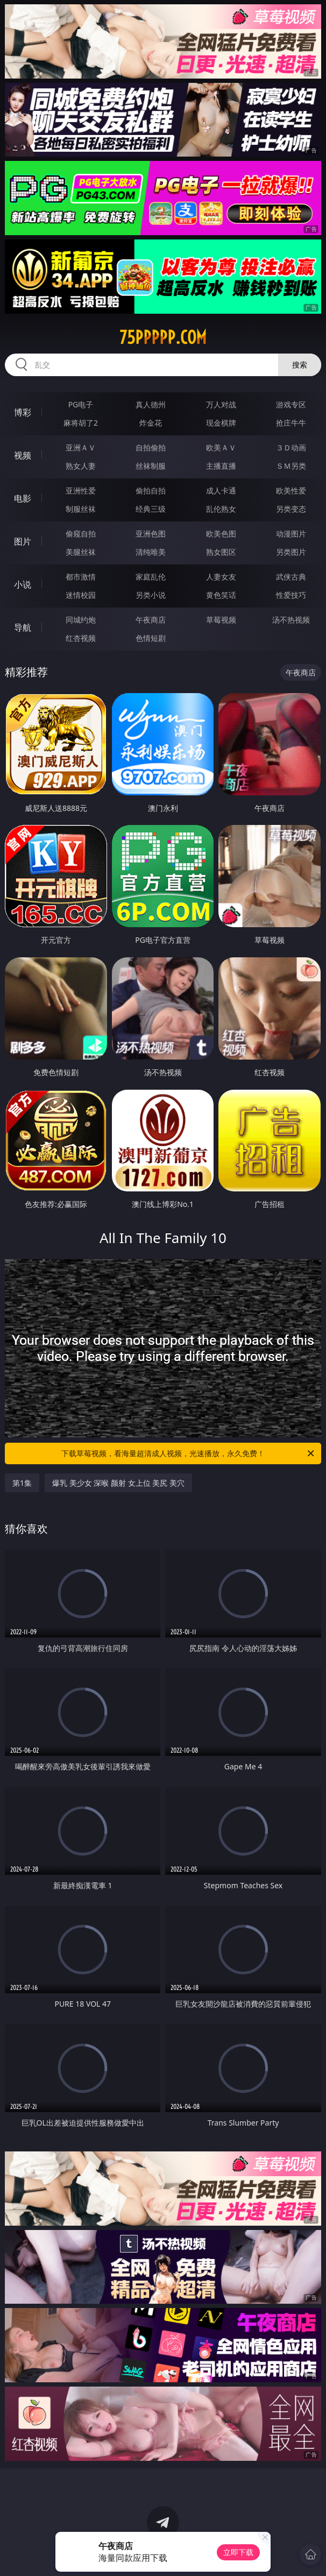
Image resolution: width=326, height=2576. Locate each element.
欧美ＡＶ (221, 447)
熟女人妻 (81, 466)
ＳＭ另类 (291, 466)
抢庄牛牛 (291, 423)
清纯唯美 (151, 552)
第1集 (22, 1483)
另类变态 (291, 509)
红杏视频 (81, 638)
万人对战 (221, 404)
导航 (22, 627)
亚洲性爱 (81, 490)
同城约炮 (81, 620)
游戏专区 (291, 404)
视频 (22, 455)
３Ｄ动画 (291, 447)
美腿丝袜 (81, 552)
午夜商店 (151, 620)
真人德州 (151, 404)
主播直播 (221, 466)
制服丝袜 (81, 509)
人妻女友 (221, 576)
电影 (22, 498)
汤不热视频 (291, 620)
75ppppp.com (163, 337)
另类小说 (151, 595)
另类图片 (291, 552)
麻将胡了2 (80, 423)
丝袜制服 (151, 466)
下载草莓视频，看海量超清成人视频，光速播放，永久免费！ (188, 1453)
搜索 (299, 364)
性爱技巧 (291, 595)
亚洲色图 (151, 533)
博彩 (22, 412)
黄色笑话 (221, 595)
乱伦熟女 (221, 509)
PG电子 (81, 404)
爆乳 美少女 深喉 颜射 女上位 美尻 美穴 (118, 1483)
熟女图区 (221, 552)
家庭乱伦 (151, 576)
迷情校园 (81, 595)
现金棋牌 (221, 423)
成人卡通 (221, 490)
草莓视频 (221, 620)
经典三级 (151, 509)
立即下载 (238, 2552)
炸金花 (150, 423)
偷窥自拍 (81, 533)
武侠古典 (291, 576)
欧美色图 (221, 533)
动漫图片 (291, 533)
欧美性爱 (291, 490)
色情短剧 (151, 638)
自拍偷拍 (151, 447)
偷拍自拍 (151, 490)
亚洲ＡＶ (81, 447)
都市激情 (81, 576)
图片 (22, 541)
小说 (22, 584)
